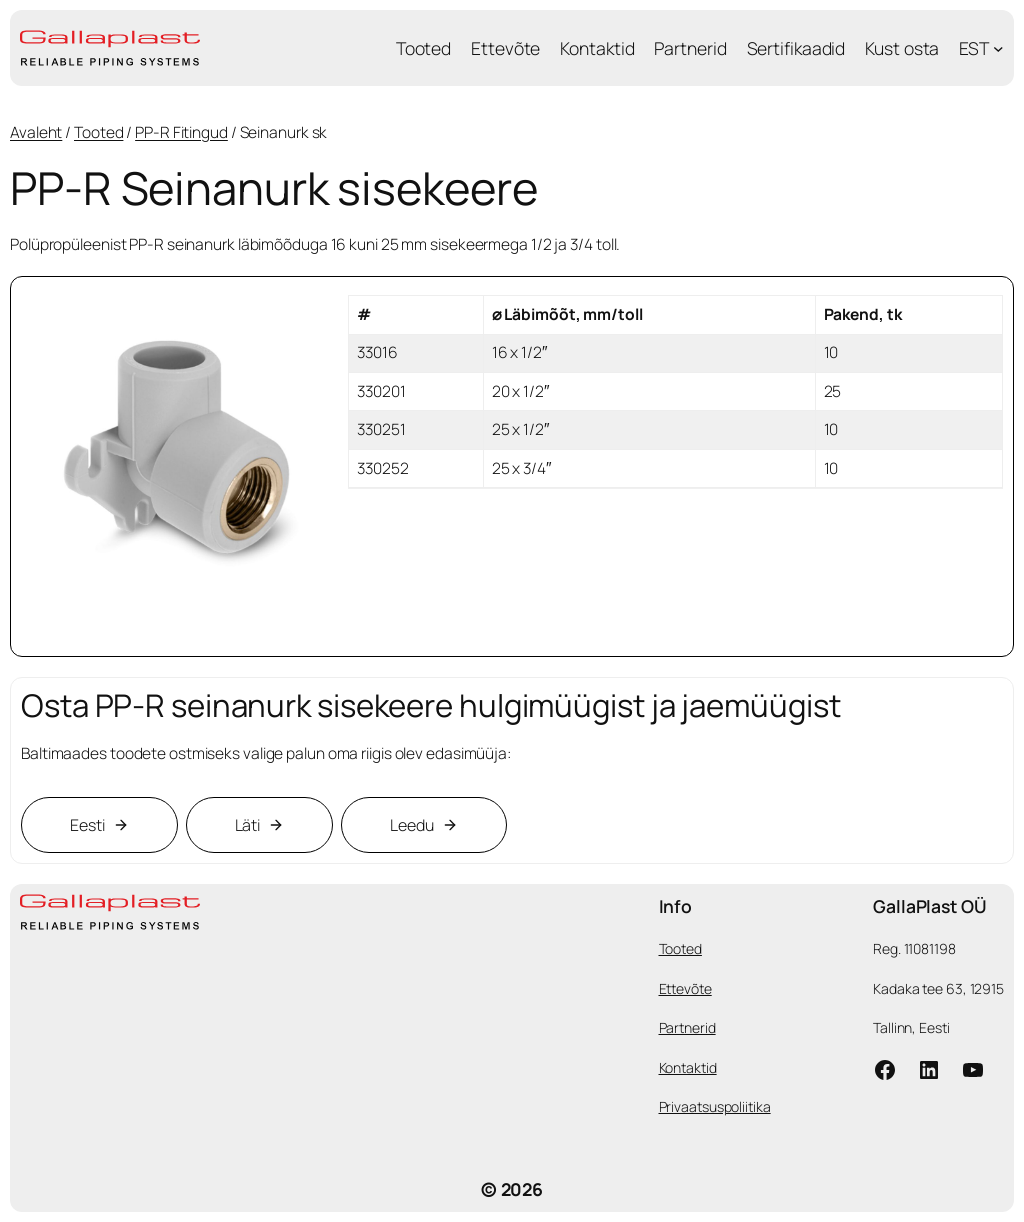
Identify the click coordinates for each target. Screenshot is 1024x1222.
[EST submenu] (998, 48)
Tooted (98, 132)
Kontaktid (688, 1067)
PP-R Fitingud (181, 132)
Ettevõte (685, 988)
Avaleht (36, 132)
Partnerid (687, 1027)
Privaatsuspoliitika (715, 1106)
